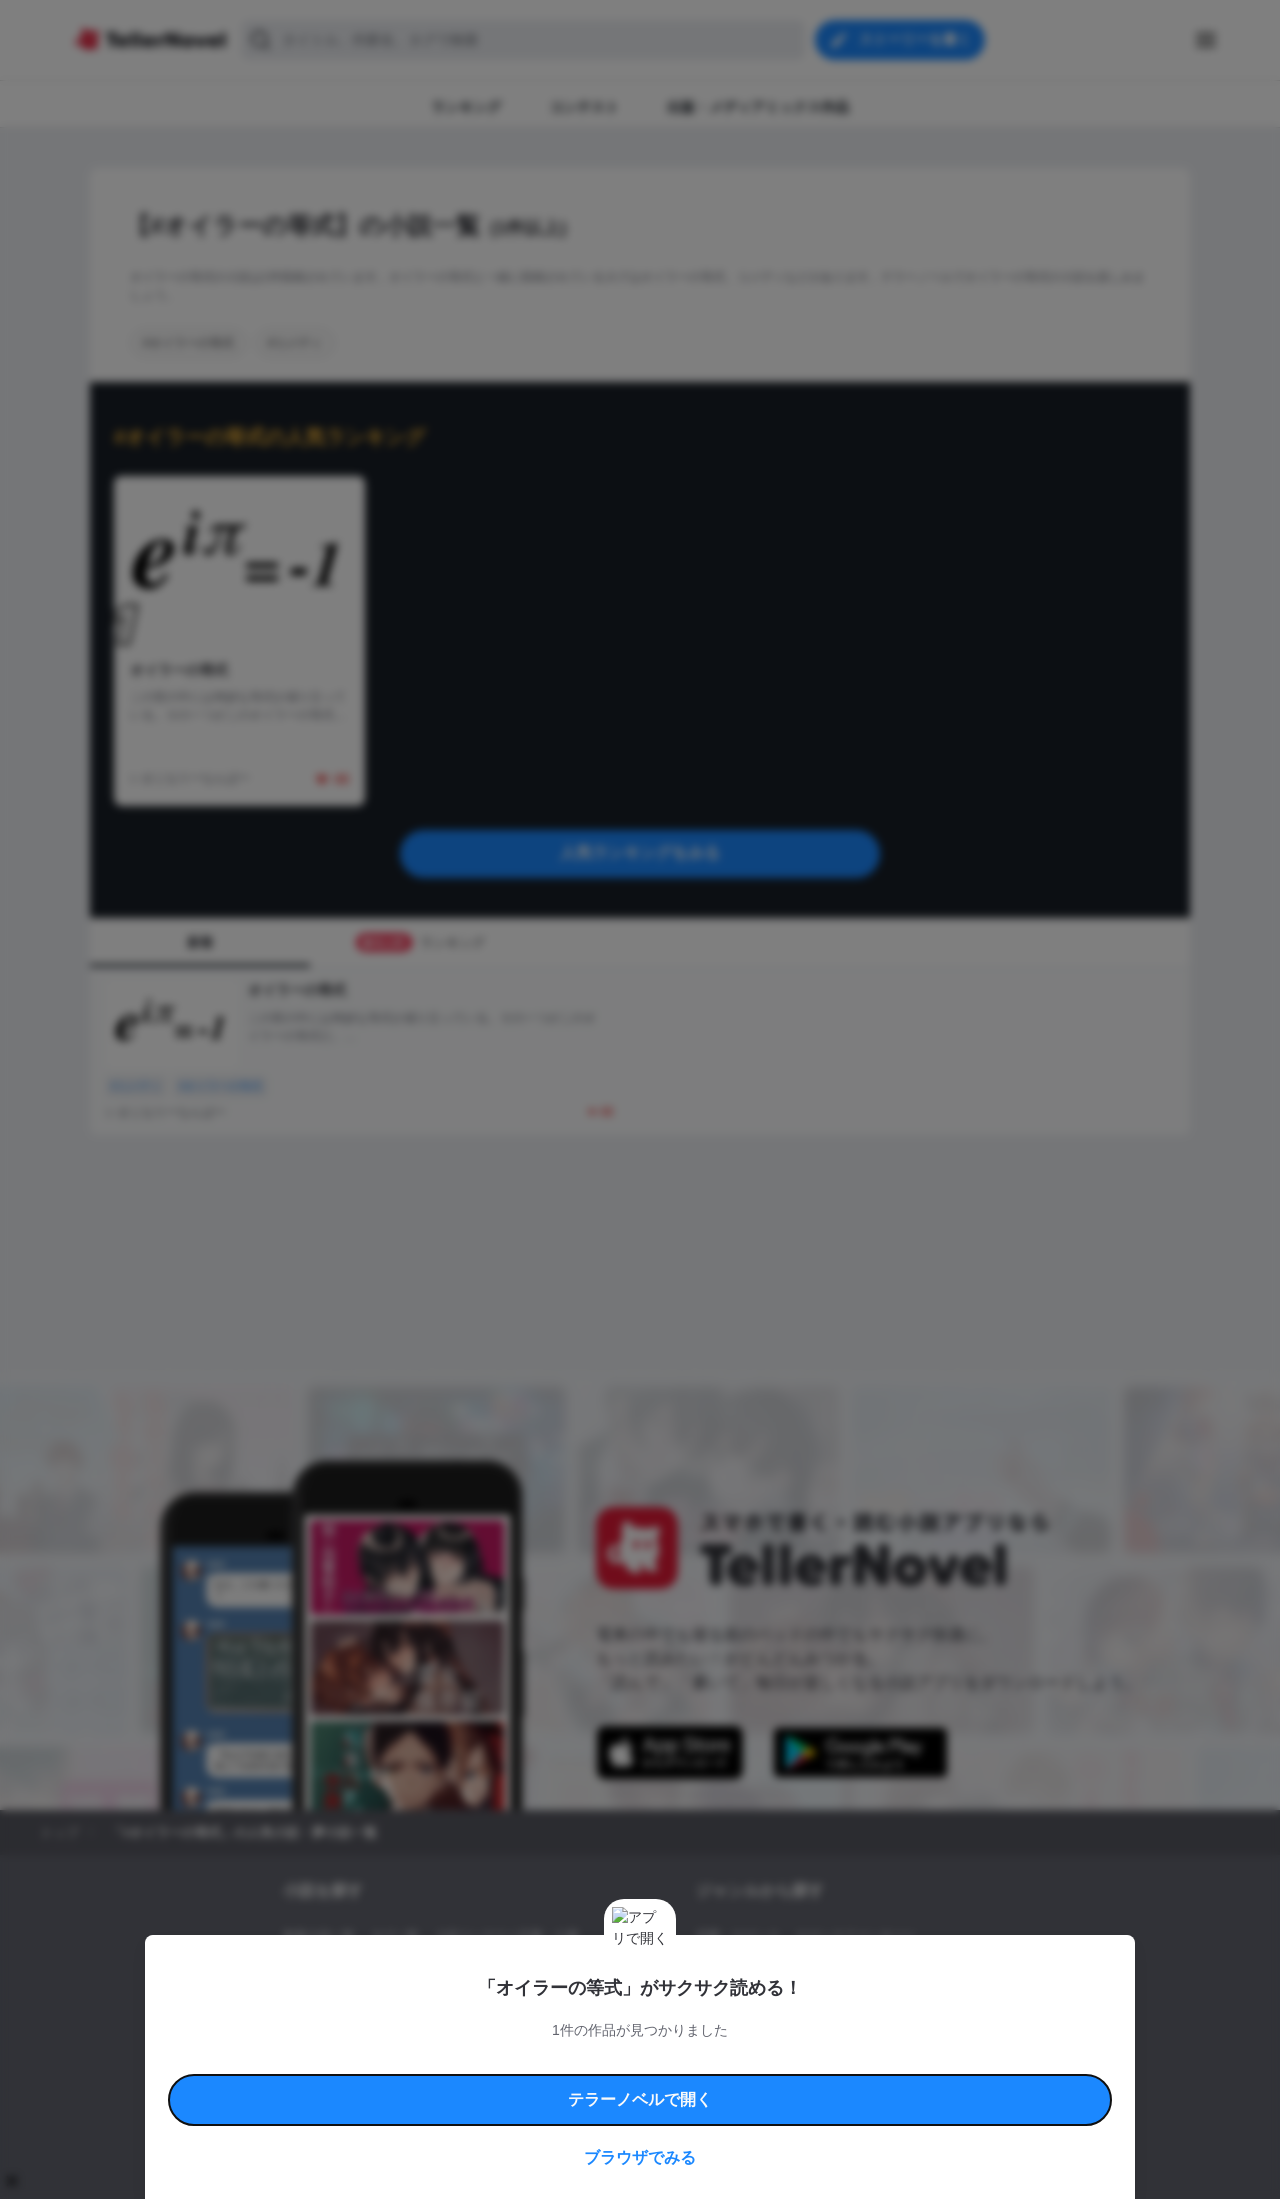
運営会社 (844, 2083)
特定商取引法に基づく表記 (824, 2060)
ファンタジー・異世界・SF (769, 1970)
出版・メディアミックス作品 (361, 1970)
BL (703, 2004)
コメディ (803, 2004)
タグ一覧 (395, 1936)
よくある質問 (930, 2060)
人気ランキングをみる (640, 852)
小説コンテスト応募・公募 (507, 1936)
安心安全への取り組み (698, 2060)
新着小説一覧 (319, 1936)
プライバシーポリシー (758, 2083)
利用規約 (340, 2060)
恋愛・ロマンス (738, 1936)
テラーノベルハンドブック (436, 2060)
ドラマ (745, 2004)
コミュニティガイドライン (572, 2060)
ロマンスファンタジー (856, 1936)
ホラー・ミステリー (913, 1970)
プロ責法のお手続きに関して (627, 2083)
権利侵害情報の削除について (481, 2083)
